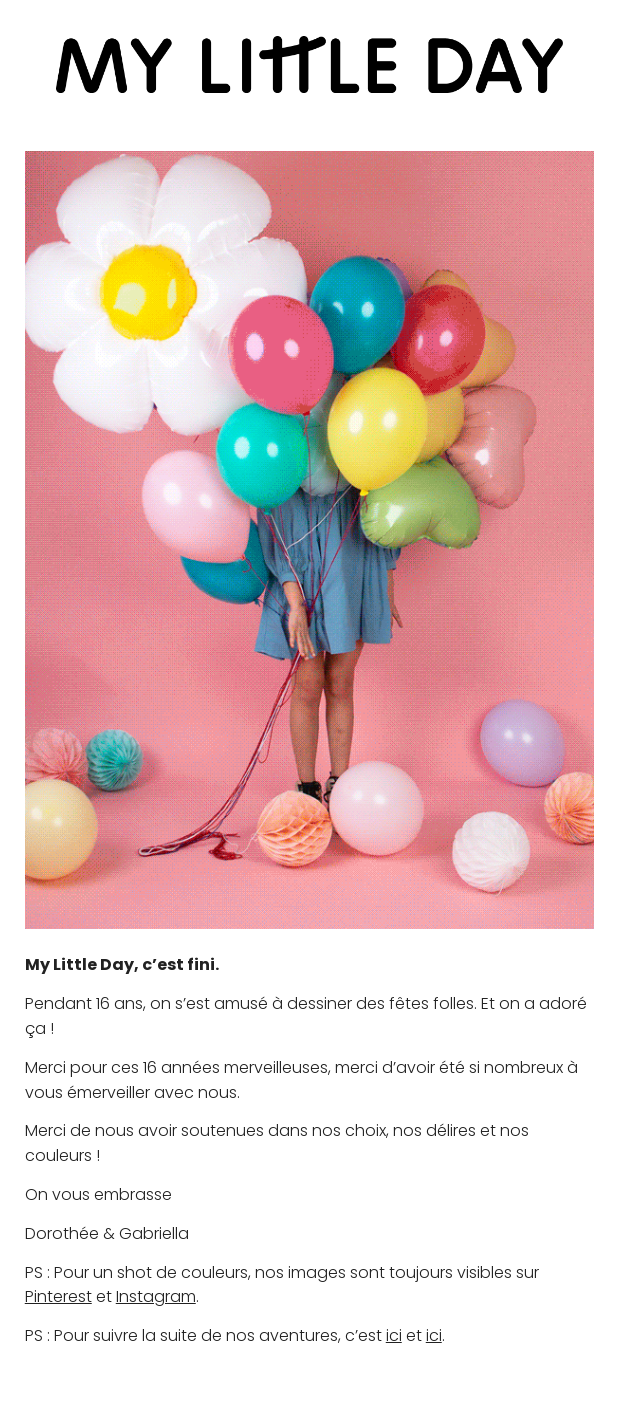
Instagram (156, 1296)
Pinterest (58, 1296)
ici (394, 1335)
